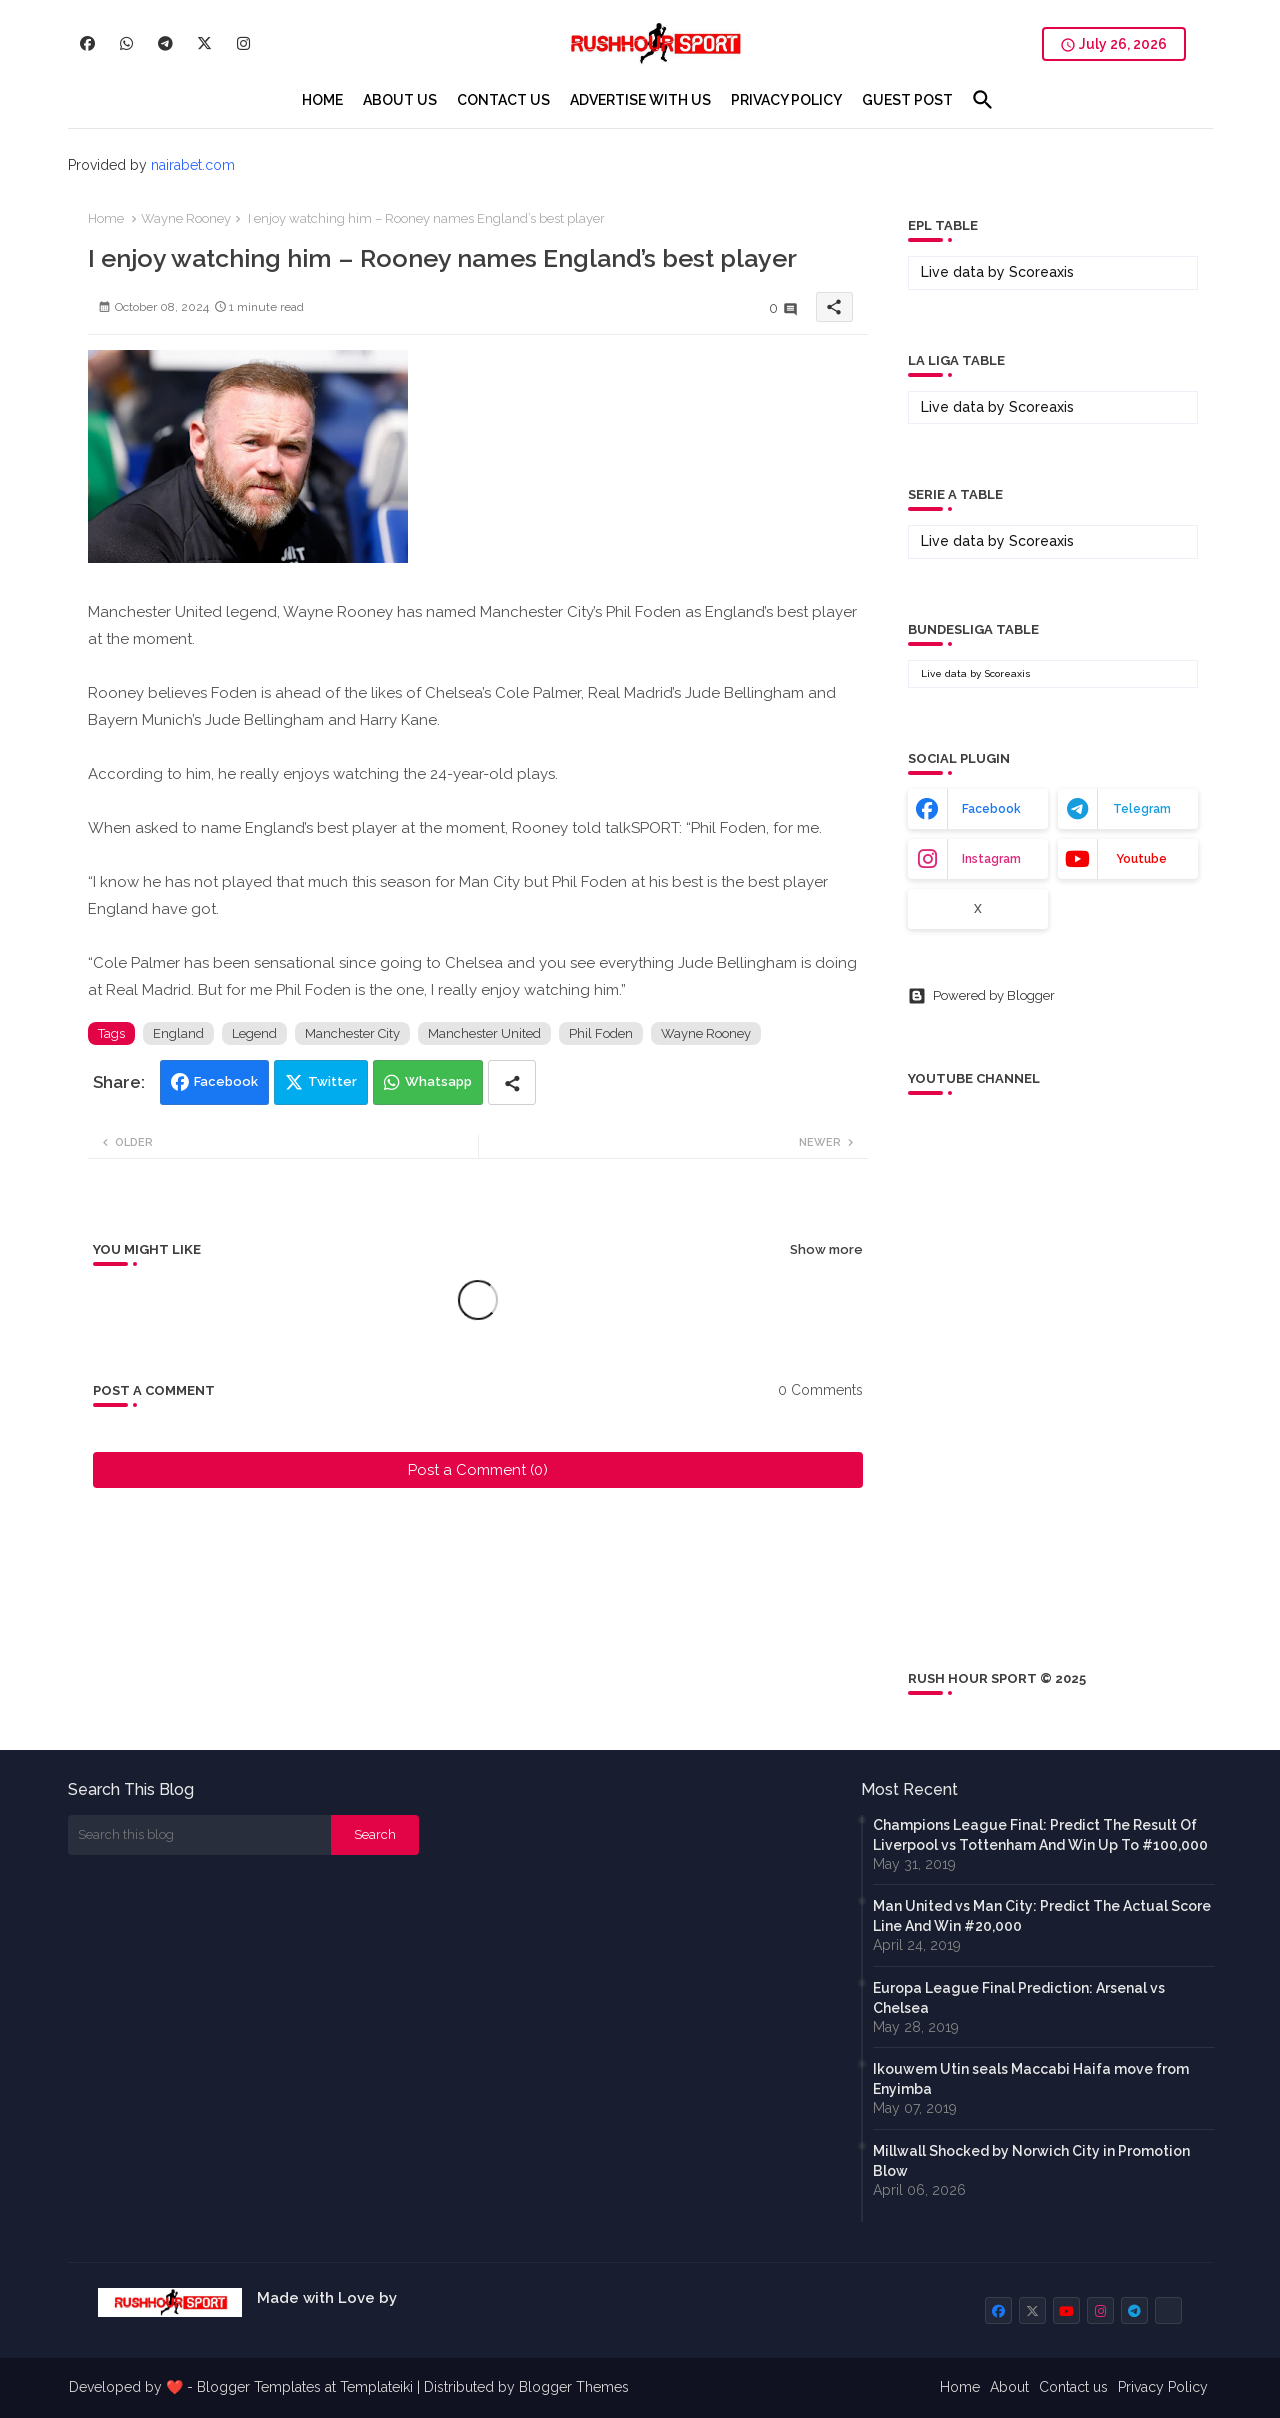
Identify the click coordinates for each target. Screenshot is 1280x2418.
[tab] (322, 100)
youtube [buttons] (1141, 859)
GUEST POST (907, 100)
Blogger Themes (574, 2387)
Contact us (1073, 2387)
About (1009, 2387)
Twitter (332, 1081)
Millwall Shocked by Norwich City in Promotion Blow (1031, 2161)
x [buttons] (978, 909)
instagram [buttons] (991, 859)
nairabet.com (193, 165)
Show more (826, 1249)
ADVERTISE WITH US (640, 100)
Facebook (226, 1081)
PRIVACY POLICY (786, 100)
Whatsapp (438, 1081)
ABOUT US (400, 100)
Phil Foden (601, 1033)
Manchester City (352, 1033)
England (178, 1033)
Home (106, 218)
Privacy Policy (1163, 2387)
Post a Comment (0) (478, 1470)
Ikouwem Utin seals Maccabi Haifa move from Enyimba (1031, 2079)
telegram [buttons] (1142, 809)
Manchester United (484, 1033)
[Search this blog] (200, 1835)
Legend (254, 1033)
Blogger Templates (259, 2387)
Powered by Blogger (981, 996)
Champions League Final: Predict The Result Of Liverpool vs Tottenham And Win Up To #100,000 (1040, 1835)
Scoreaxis (1041, 272)
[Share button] (512, 1082)
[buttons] (87, 43)
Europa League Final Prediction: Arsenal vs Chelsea (1019, 1998)
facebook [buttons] (991, 809)
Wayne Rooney (186, 218)
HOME (322, 100)
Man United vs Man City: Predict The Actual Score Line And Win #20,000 (1042, 1916)
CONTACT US (503, 100)
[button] (983, 100)
